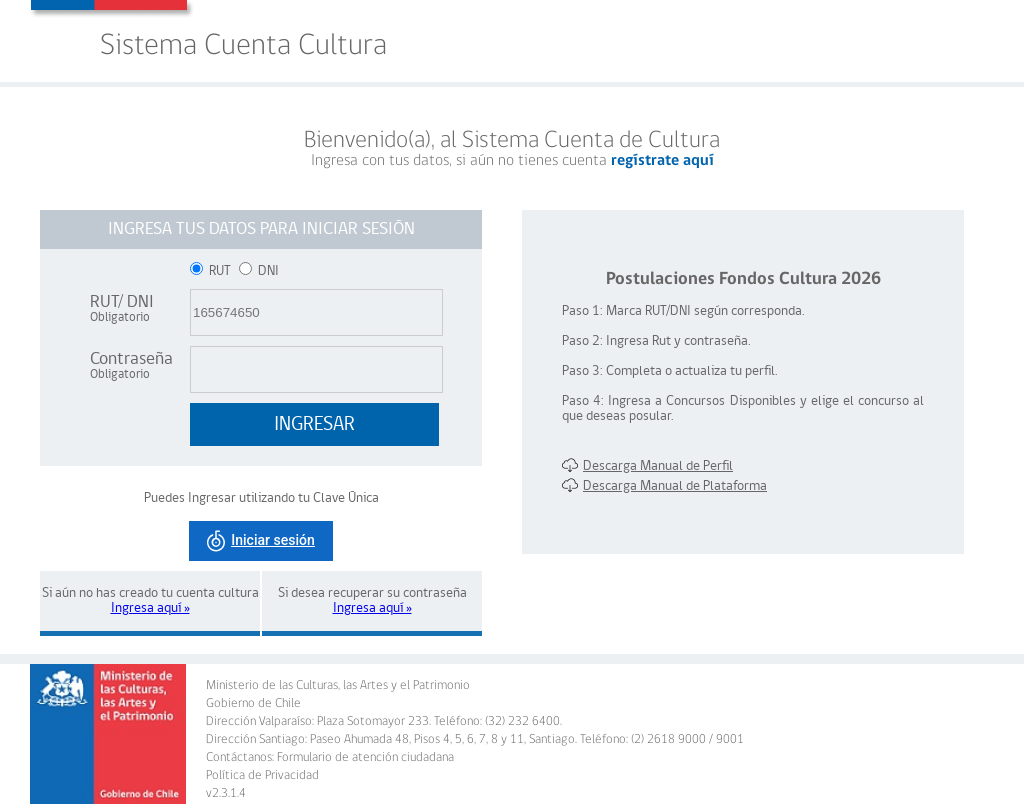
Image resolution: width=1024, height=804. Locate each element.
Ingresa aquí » (150, 608)
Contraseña (131, 365)
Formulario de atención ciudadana (365, 757)
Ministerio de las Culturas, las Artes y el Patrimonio (338, 685)
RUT (212, 271)
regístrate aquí (662, 161)
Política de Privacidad (262, 775)
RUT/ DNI (122, 308)
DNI (259, 271)
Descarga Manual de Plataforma (664, 486)
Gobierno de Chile (253, 703)
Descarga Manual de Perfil (647, 466)
